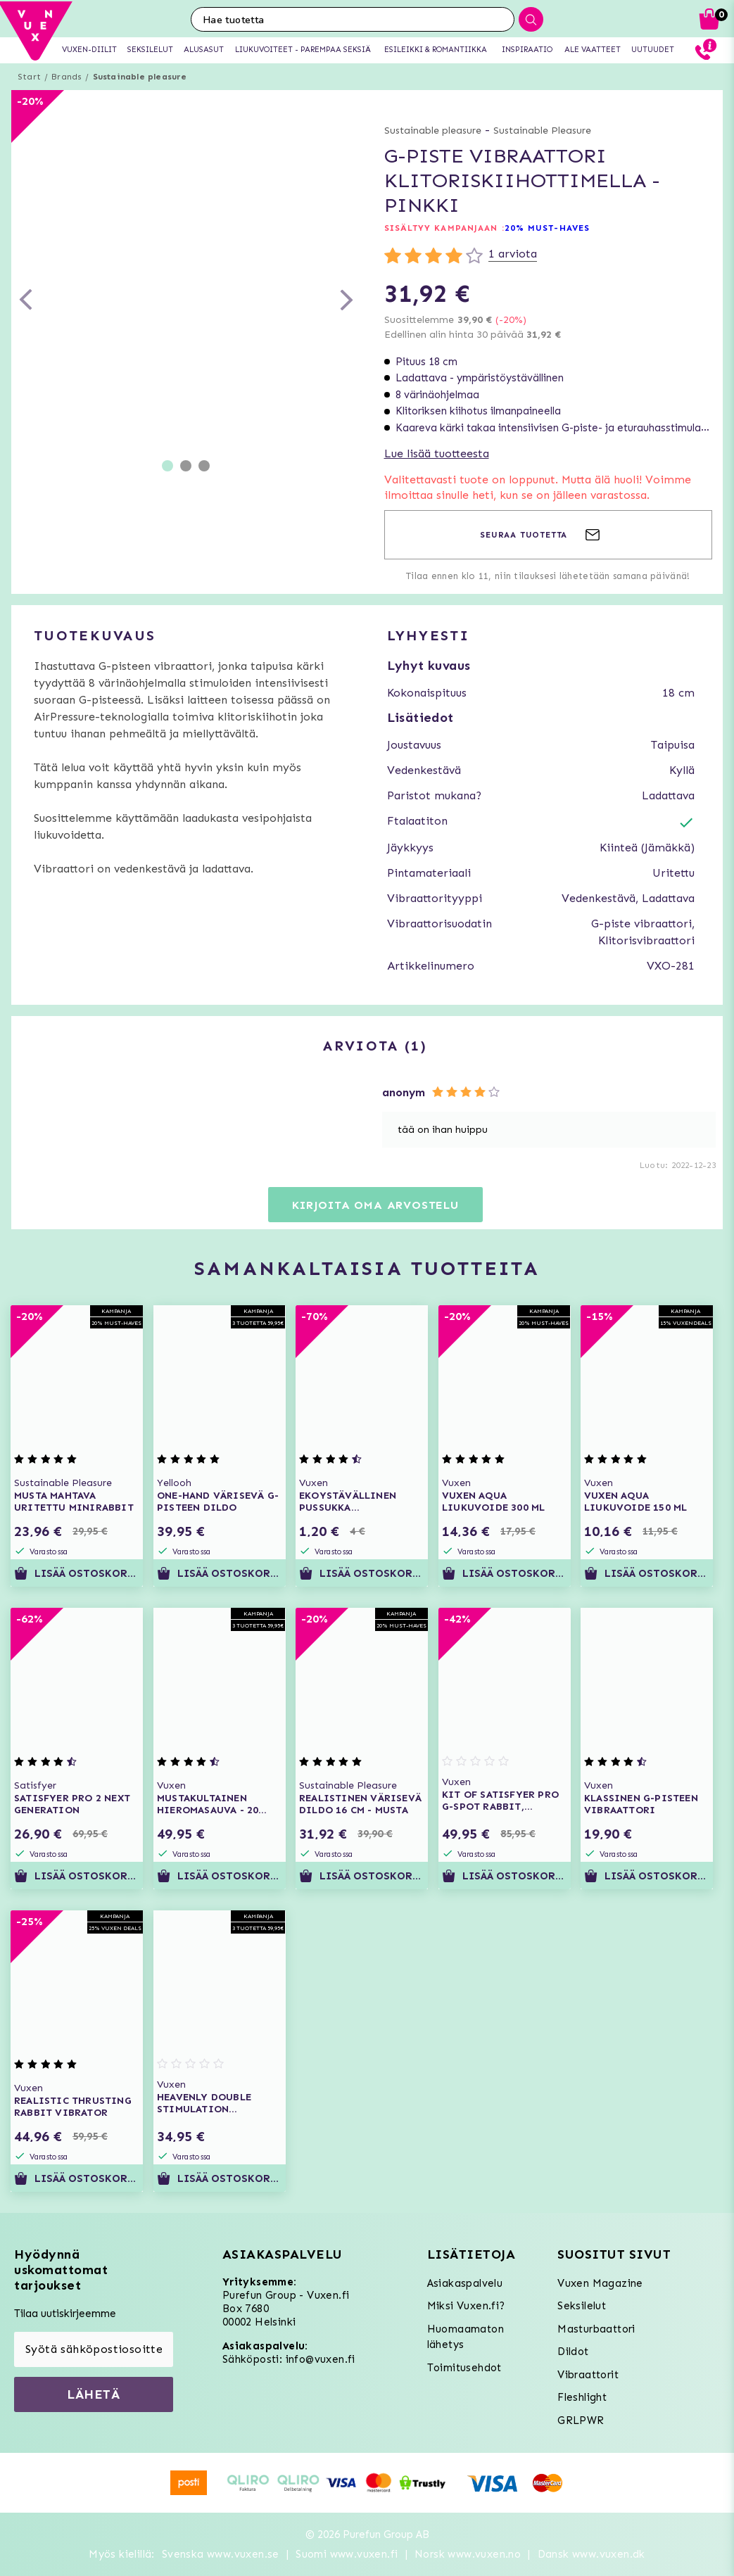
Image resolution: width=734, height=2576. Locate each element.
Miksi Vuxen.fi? (466, 2305)
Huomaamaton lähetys (465, 2337)
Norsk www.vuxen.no (468, 2554)
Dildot (572, 2351)
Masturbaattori (596, 2329)
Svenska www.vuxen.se (220, 2554)
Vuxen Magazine (600, 2283)
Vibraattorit (588, 2374)
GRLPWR (580, 2420)
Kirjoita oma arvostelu (375, 1205)
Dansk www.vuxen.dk (591, 2554)
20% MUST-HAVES (547, 228)
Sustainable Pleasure (542, 131)
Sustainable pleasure (140, 77)
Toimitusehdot (464, 2367)
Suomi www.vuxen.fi (347, 2554)
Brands (66, 77)
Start (29, 77)
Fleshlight (582, 2397)
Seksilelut (581, 2305)
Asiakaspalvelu (465, 2283)
